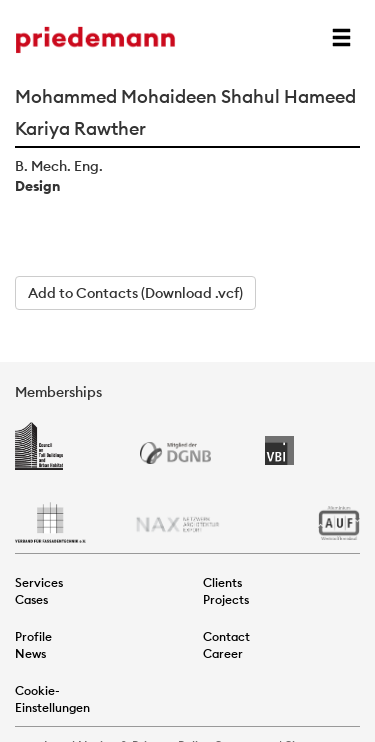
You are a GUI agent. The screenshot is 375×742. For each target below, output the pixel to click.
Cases (31, 599)
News (30, 653)
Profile (33, 636)
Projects (226, 599)
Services (39, 582)
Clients (222, 582)
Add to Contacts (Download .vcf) (135, 293)
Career (223, 653)
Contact (226, 636)
